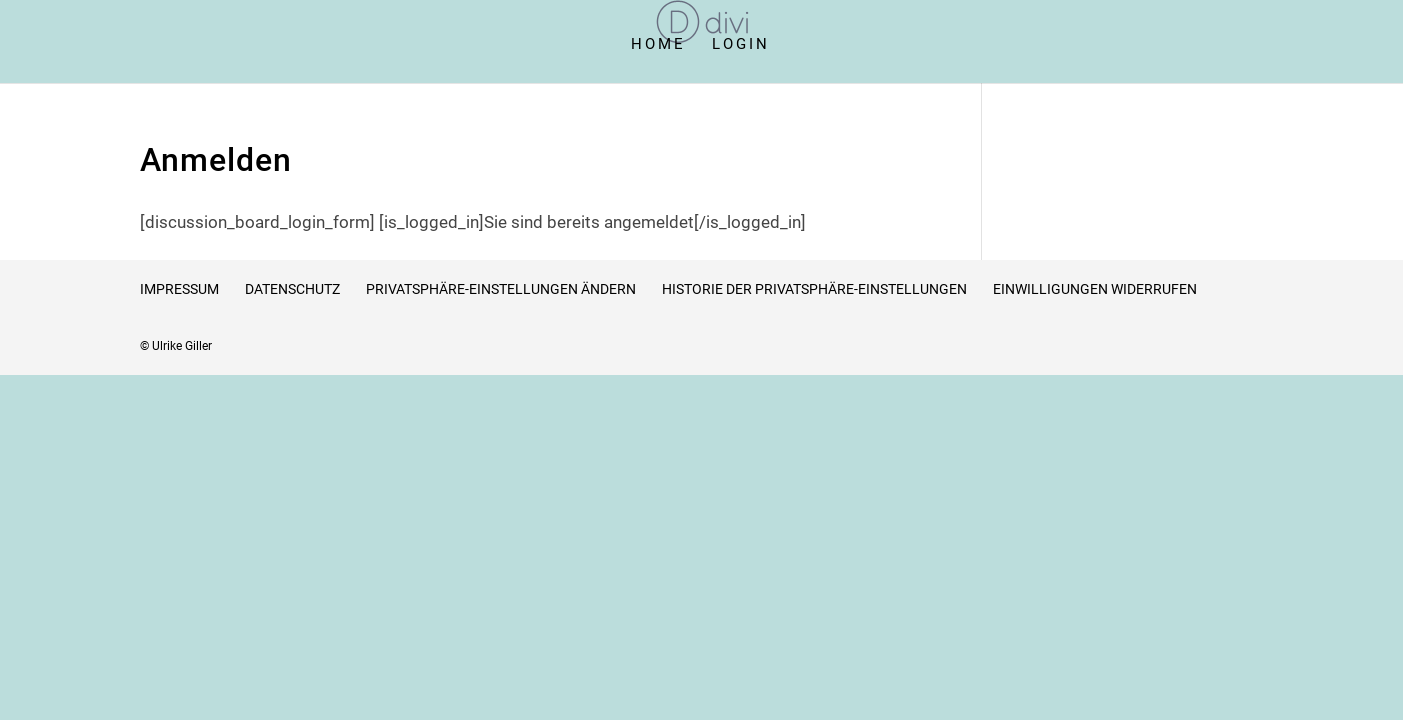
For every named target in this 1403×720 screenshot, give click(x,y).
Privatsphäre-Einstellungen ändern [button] (501, 289)
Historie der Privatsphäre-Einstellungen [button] (814, 289)
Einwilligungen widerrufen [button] (1095, 289)
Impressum (179, 289)
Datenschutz (292, 289)
